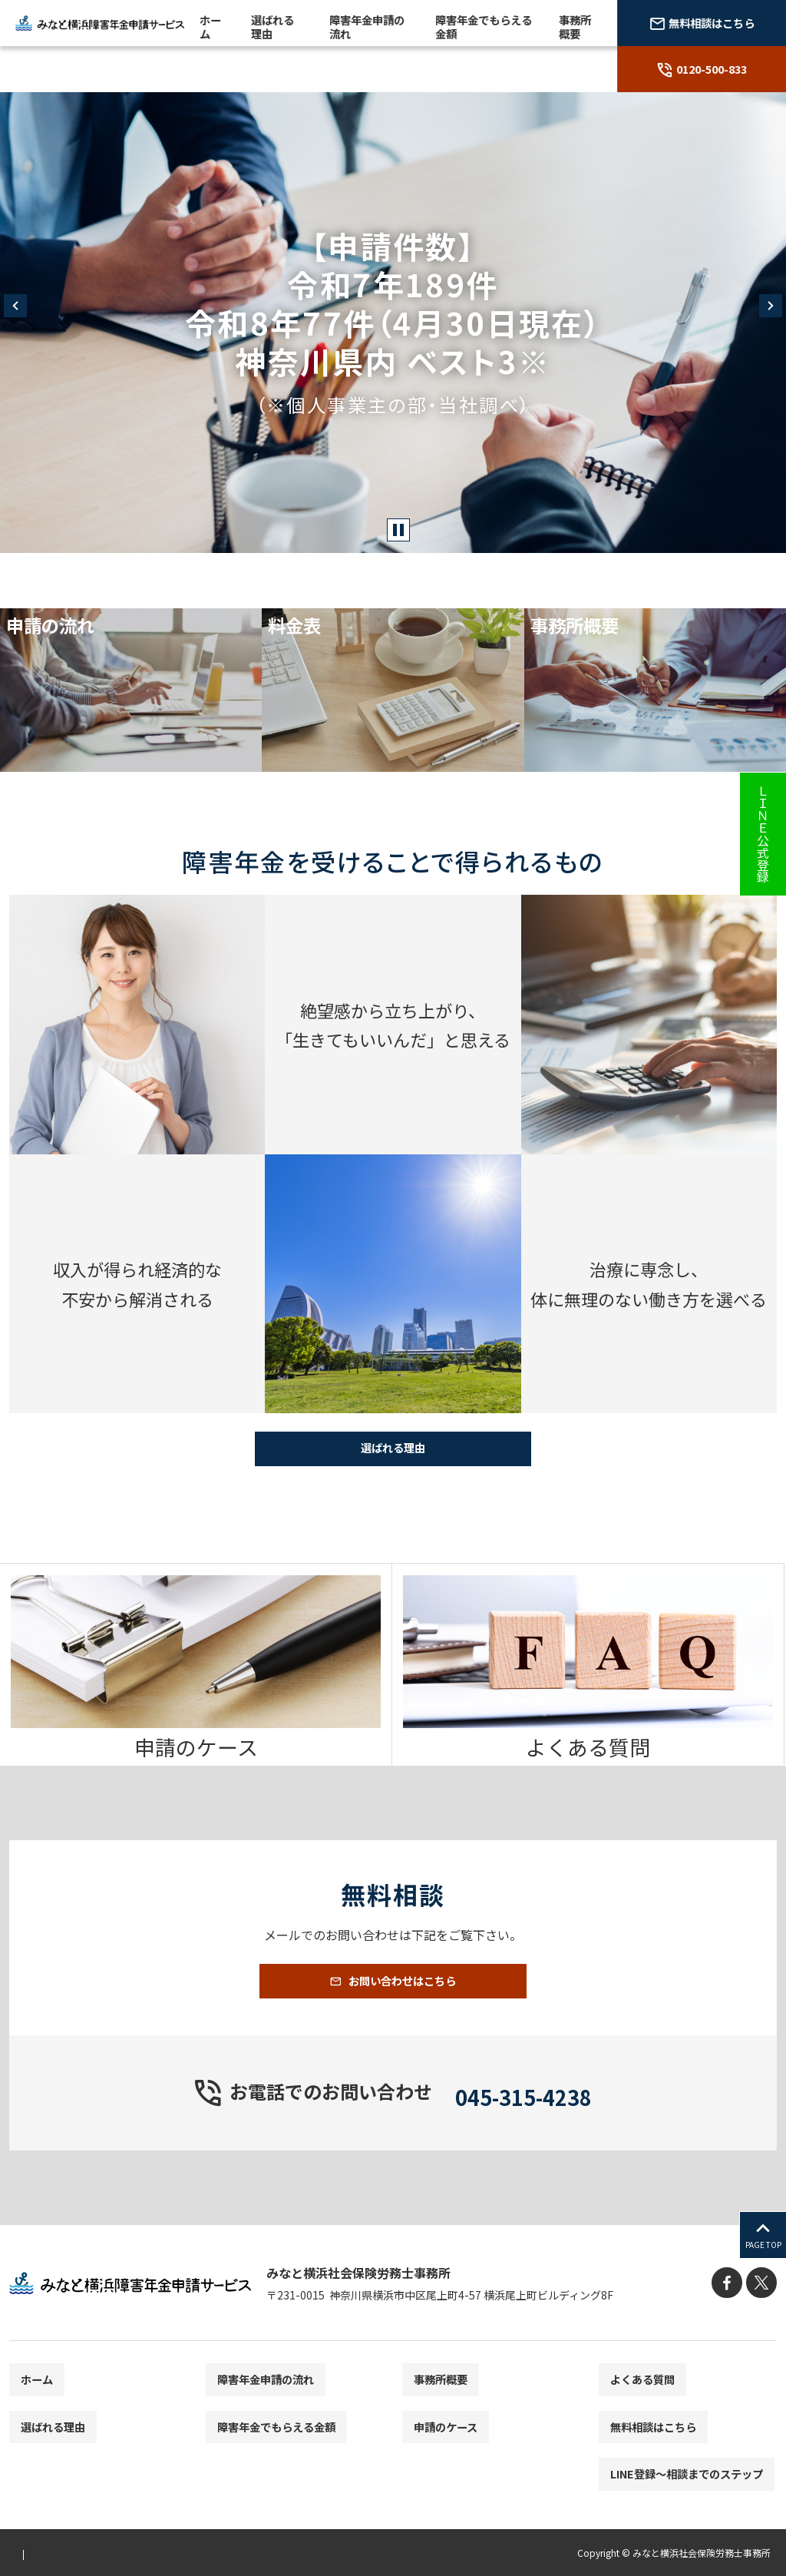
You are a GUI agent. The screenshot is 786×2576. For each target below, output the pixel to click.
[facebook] (732, 2309)
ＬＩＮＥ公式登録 (763, 834)
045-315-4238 (523, 2119)
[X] (763, 2309)
